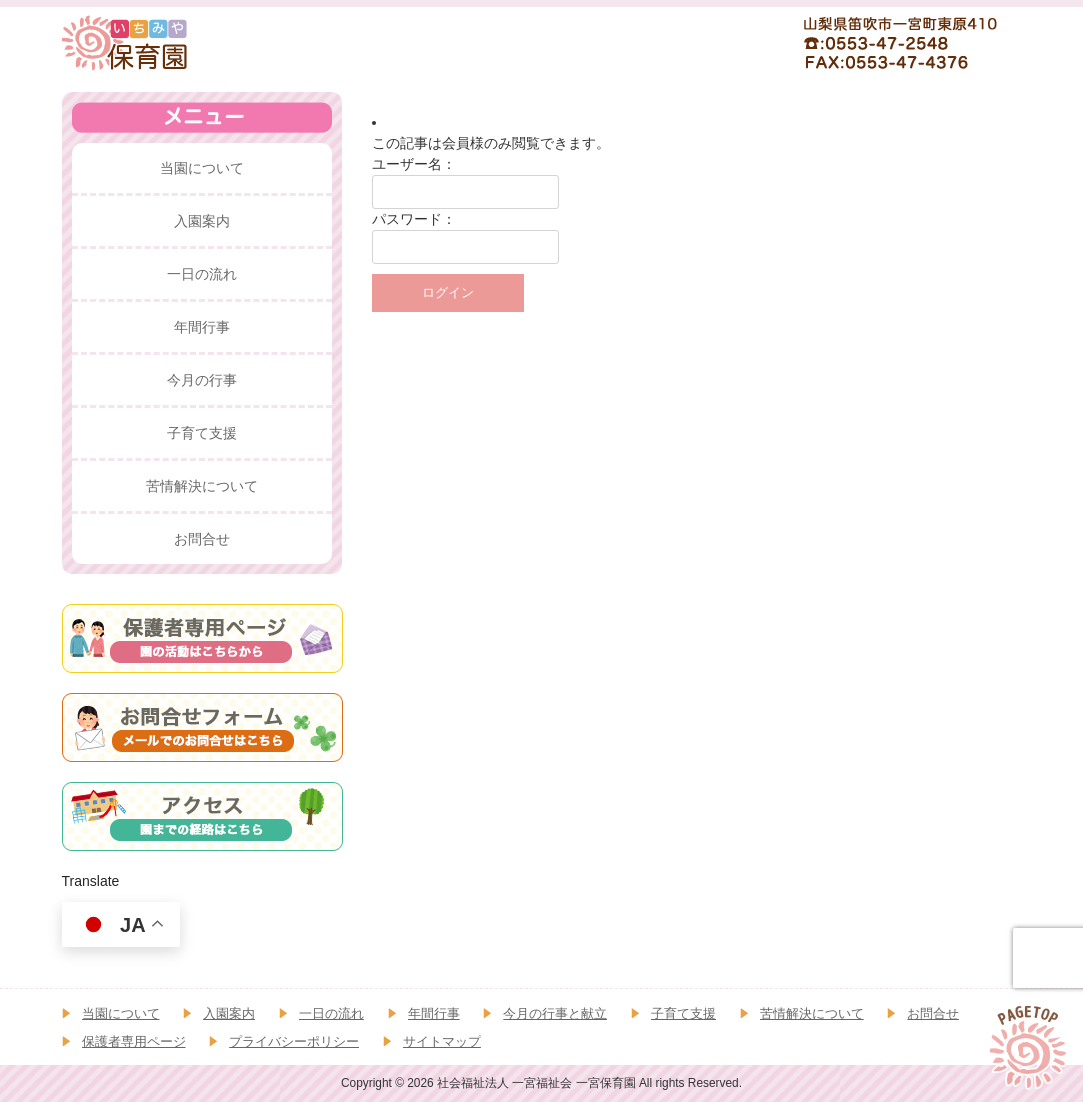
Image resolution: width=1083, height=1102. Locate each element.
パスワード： (414, 219)
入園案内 (229, 1013)
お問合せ (933, 1013)
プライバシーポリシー (294, 1041)
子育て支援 (683, 1013)
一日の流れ (331, 1013)
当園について (121, 1013)
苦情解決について (812, 1013)
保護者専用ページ (134, 1041)
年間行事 (434, 1013)
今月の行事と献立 (555, 1013)
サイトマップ (442, 1041)
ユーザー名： (414, 164)
